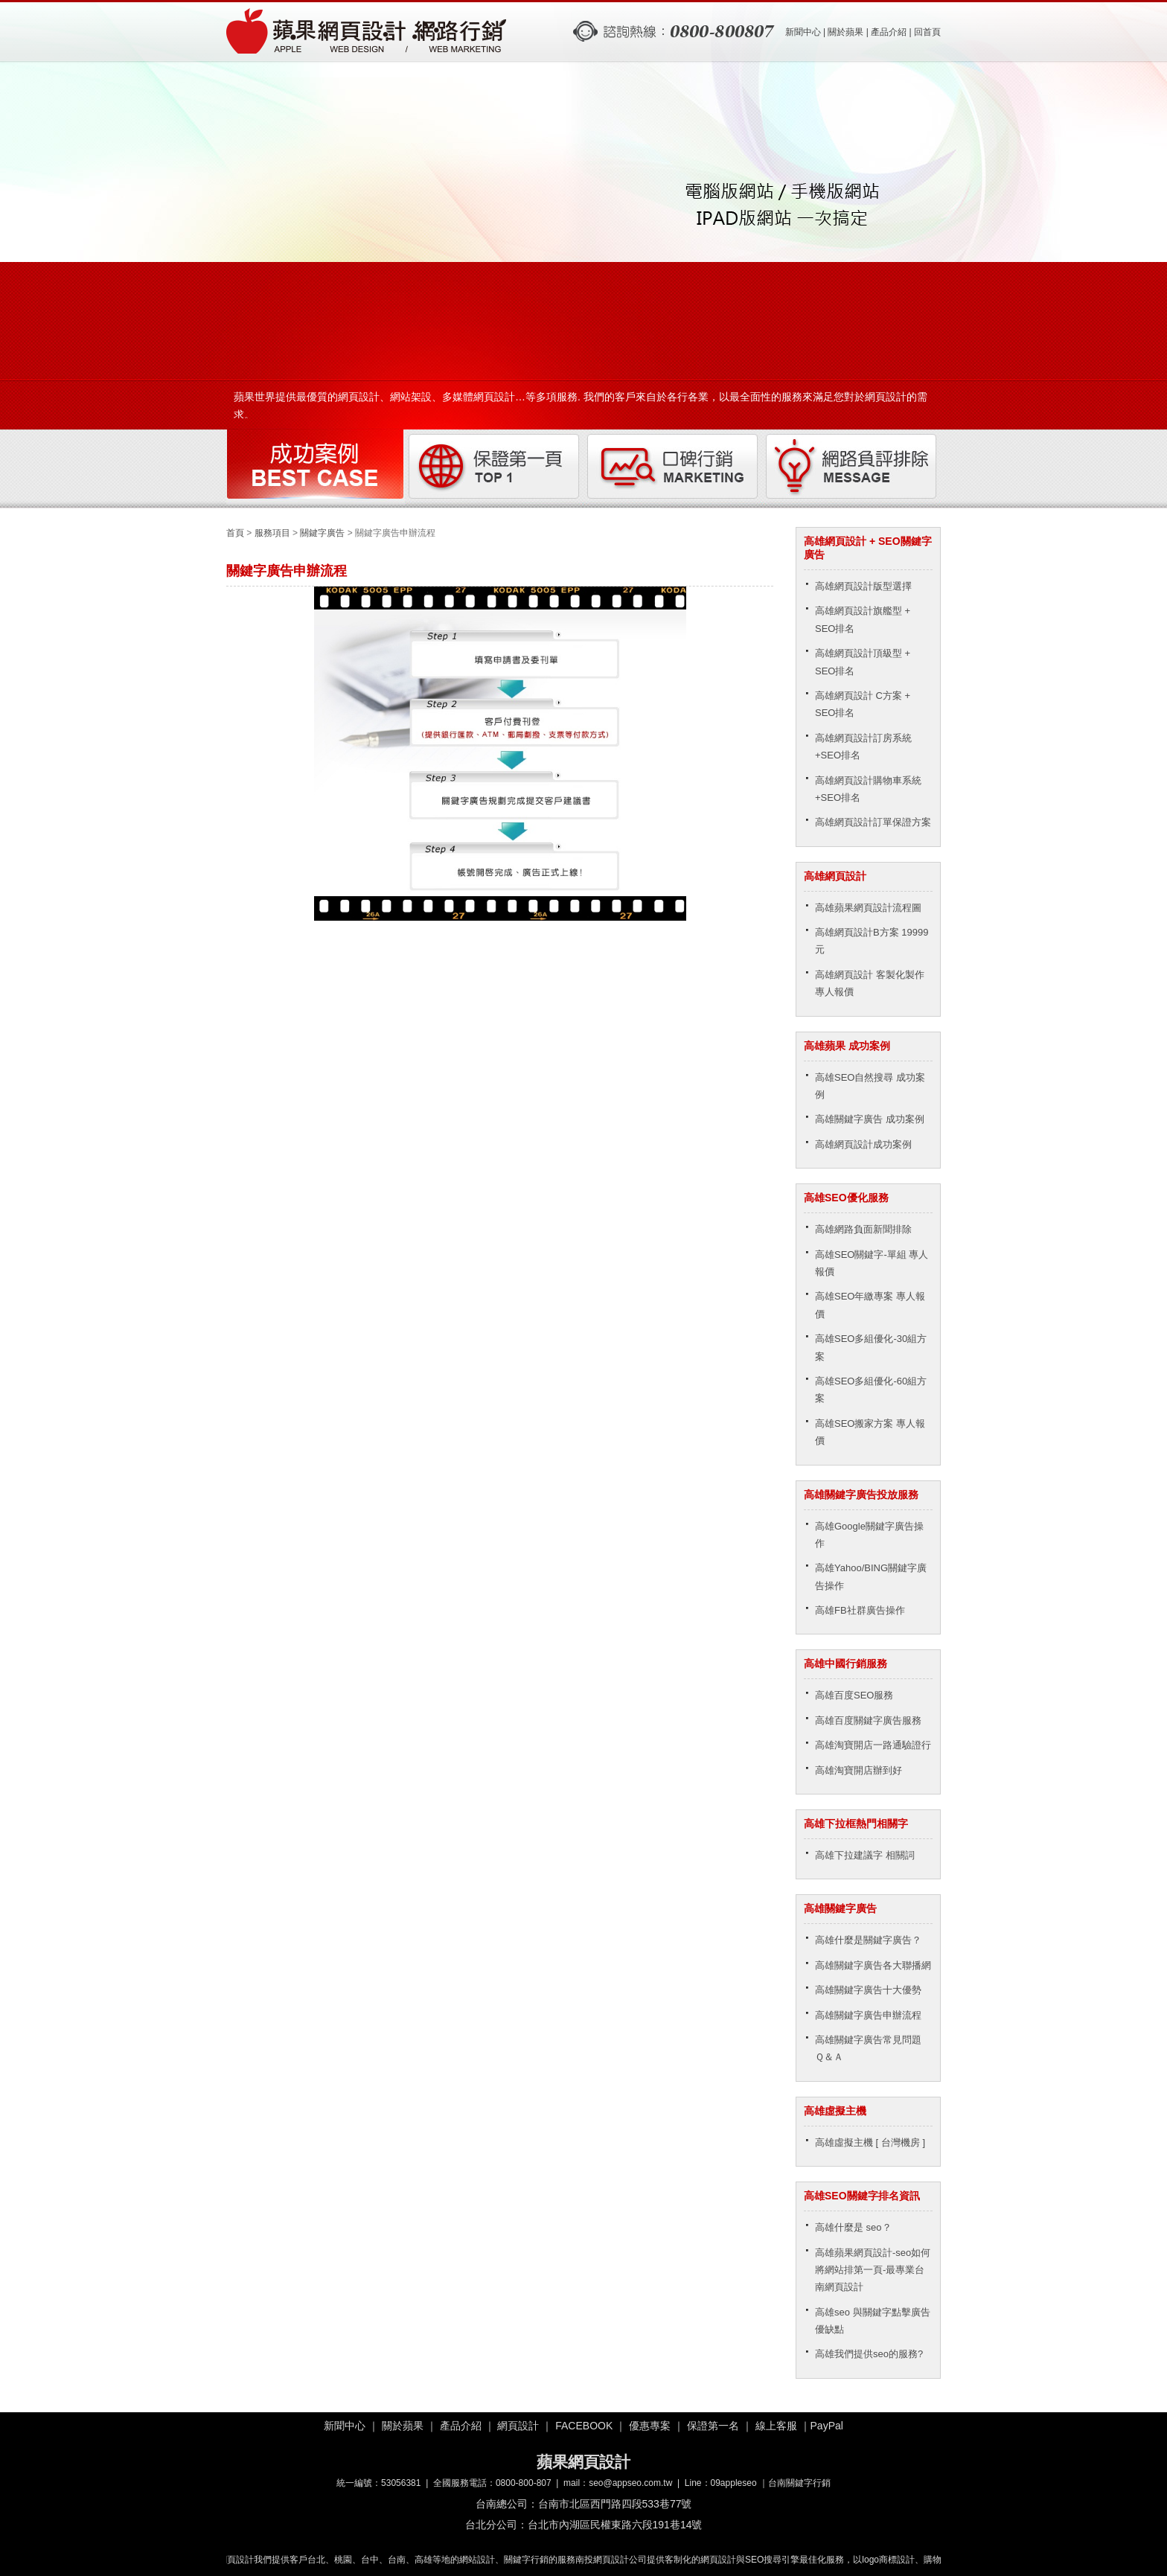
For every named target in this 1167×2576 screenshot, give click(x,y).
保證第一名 (713, 2426)
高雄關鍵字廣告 (840, 1908)
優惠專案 (650, 2426)
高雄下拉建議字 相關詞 (865, 1855)
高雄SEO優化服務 (846, 1198)
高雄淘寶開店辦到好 (858, 1770)
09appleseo (734, 2483)
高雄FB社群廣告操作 (860, 1610)
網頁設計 (518, 2426)
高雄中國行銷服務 (845, 1663)
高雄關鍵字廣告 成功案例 (869, 1119)
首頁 (235, 533)
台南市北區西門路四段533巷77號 (615, 2504)
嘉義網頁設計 (230, 2559)
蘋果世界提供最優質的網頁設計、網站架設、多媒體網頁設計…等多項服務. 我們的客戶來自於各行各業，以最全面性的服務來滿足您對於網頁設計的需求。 (580, 401)
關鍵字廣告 (322, 533)
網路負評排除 (851, 467)
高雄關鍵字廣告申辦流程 (868, 2015)
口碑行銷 (673, 467)
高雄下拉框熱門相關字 (856, 1823)
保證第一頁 (494, 467)
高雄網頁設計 (835, 876)
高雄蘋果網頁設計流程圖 (868, 907)
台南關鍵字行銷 (799, 2483)
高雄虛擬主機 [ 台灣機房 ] (870, 2142)
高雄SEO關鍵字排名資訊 (862, 2196)
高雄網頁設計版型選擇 (863, 586)
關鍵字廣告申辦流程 (367, 31)
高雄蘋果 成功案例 (847, 1046)
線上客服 (776, 2426)
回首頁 (927, 32)
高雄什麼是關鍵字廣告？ (868, 1940)
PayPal (826, 2426)
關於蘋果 (845, 32)
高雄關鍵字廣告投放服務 (861, 1494)
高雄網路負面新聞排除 (863, 1229)
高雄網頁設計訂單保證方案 (873, 822)
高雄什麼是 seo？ (853, 2227)
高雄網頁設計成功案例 (863, 1144)
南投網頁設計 (605, 2559)
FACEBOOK (584, 2426)
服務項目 (272, 533)
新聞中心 (803, 32)
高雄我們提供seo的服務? (869, 2353)
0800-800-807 (523, 2483)
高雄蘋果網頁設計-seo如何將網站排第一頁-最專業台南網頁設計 (872, 2270)
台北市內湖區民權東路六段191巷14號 (615, 2525)
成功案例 (315, 467)
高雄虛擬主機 (835, 2111)
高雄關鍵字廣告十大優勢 (868, 1989)
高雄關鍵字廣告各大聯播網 (873, 1965)
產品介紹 (889, 32)
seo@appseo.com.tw (630, 2483)
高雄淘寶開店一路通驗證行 (873, 1745)
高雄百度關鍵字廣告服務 (868, 1720)
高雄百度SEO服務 (854, 1695)
